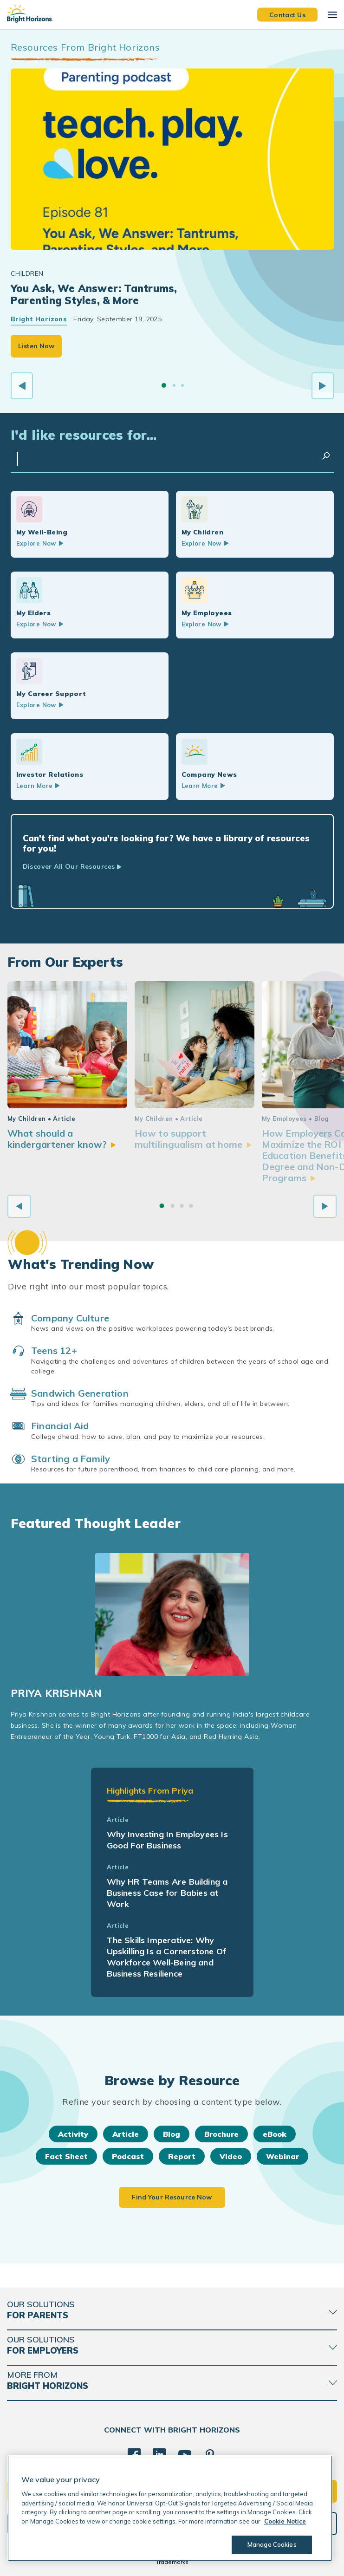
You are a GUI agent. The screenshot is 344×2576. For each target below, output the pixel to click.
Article (125, 2134)
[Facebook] (134, 2455)
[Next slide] (323, 385)
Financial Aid (60, 1425)
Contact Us (287, 14)
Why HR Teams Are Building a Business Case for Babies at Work (167, 1892)
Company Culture (70, 1318)
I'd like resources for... (84, 435)
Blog (171, 2134)
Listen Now (36, 346)
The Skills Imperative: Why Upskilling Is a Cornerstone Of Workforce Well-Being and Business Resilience (166, 1957)
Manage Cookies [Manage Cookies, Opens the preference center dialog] (272, 2544)
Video (231, 2156)
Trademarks (172, 2561)
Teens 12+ (54, 1350)
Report (181, 2156)
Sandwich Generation (80, 1393)
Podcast (128, 2156)
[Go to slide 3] (182, 385)
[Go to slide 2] (174, 385)
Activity (73, 2134)
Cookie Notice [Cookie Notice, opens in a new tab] (285, 2521)
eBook (274, 2134)
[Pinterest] (209, 2455)
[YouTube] (184, 2455)
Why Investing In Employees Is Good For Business (167, 1840)
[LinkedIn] (159, 2455)
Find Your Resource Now (172, 2197)
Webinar (282, 2156)
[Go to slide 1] (164, 385)
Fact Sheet (66, 2156)
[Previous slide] (22, 385)
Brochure (221, 2134)
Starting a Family (70, 1458)
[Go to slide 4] (191, 1206)
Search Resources (326, 456)
